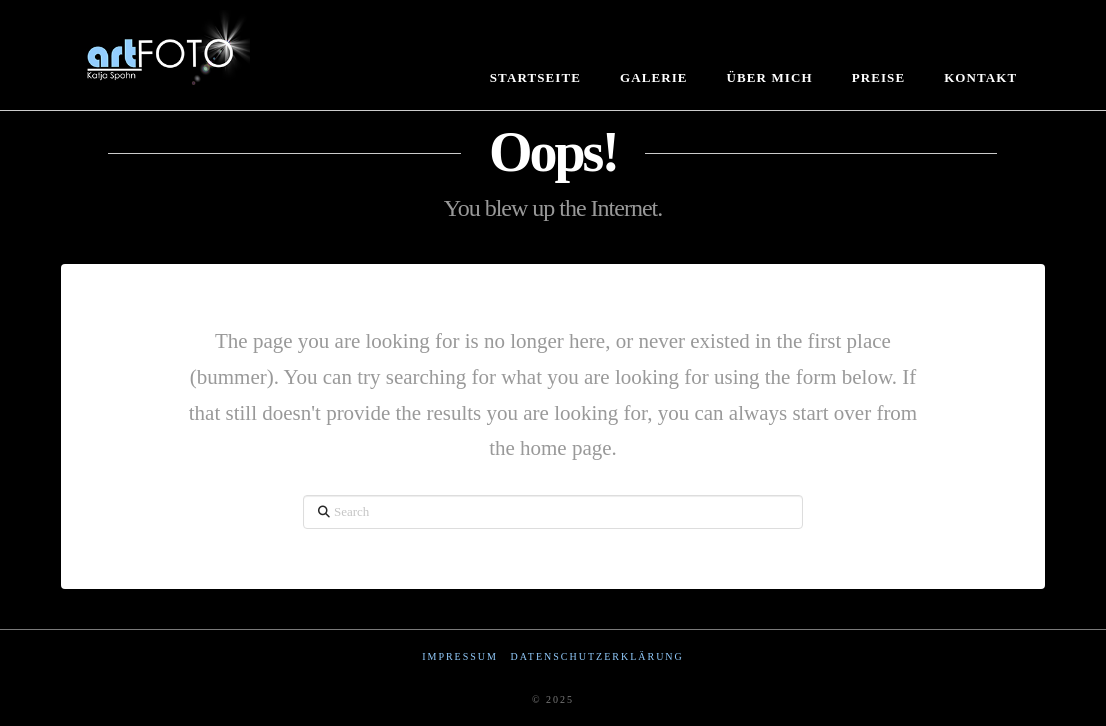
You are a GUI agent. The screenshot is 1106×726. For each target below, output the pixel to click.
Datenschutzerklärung (596, 656)
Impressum (460, 656)
